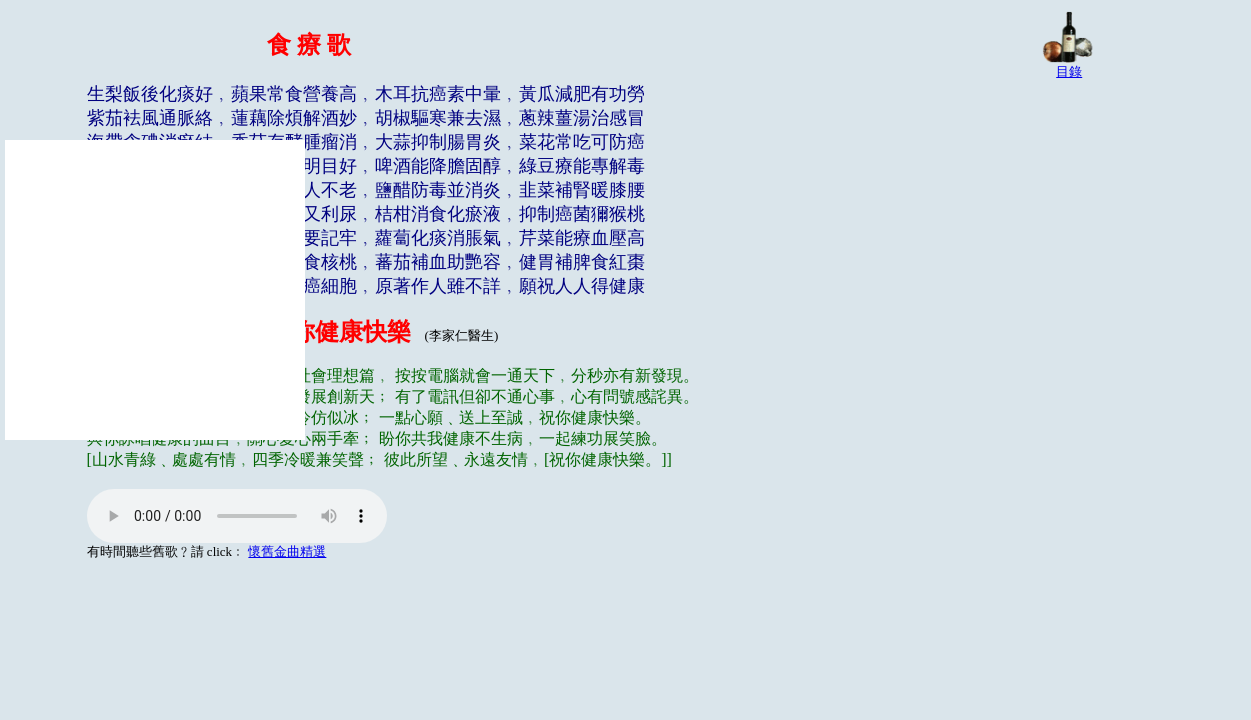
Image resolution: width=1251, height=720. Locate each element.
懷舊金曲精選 (287, 551)
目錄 (1069, 71)
